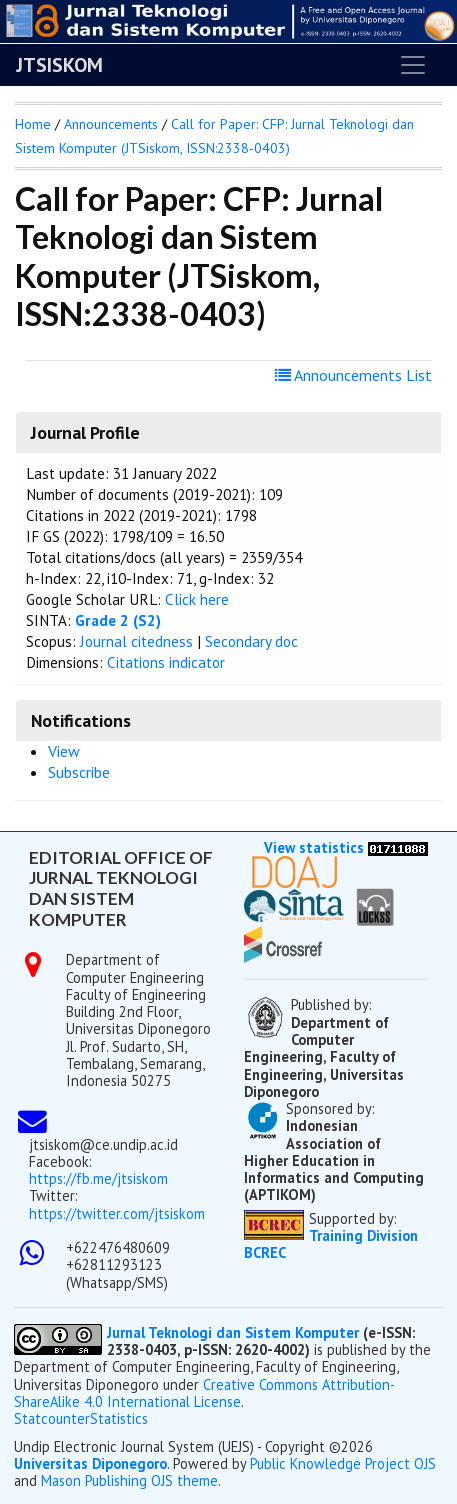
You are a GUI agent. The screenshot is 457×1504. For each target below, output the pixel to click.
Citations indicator (166, 662)
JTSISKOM (59, 65)
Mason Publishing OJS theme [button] (129, 1480)
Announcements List (353, 375)
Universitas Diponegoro (90, 1463)
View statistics (314, 847)
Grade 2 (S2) (118, 620)
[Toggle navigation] (413, 65)
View (64, 751)
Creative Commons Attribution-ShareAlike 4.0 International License (204, 1393)
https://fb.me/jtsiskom (98, 1178)
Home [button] (33, 124)
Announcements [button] (111, 124)
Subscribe (79, 772)
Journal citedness (136, 641)
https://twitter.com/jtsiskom (117, 1213)
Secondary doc (251, 641)
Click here (197, 599)
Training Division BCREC (331, 1244)
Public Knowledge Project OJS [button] (343, 1463)
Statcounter (52, 1418)
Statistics (119, 1418)
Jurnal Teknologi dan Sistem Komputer (235, 1332)
